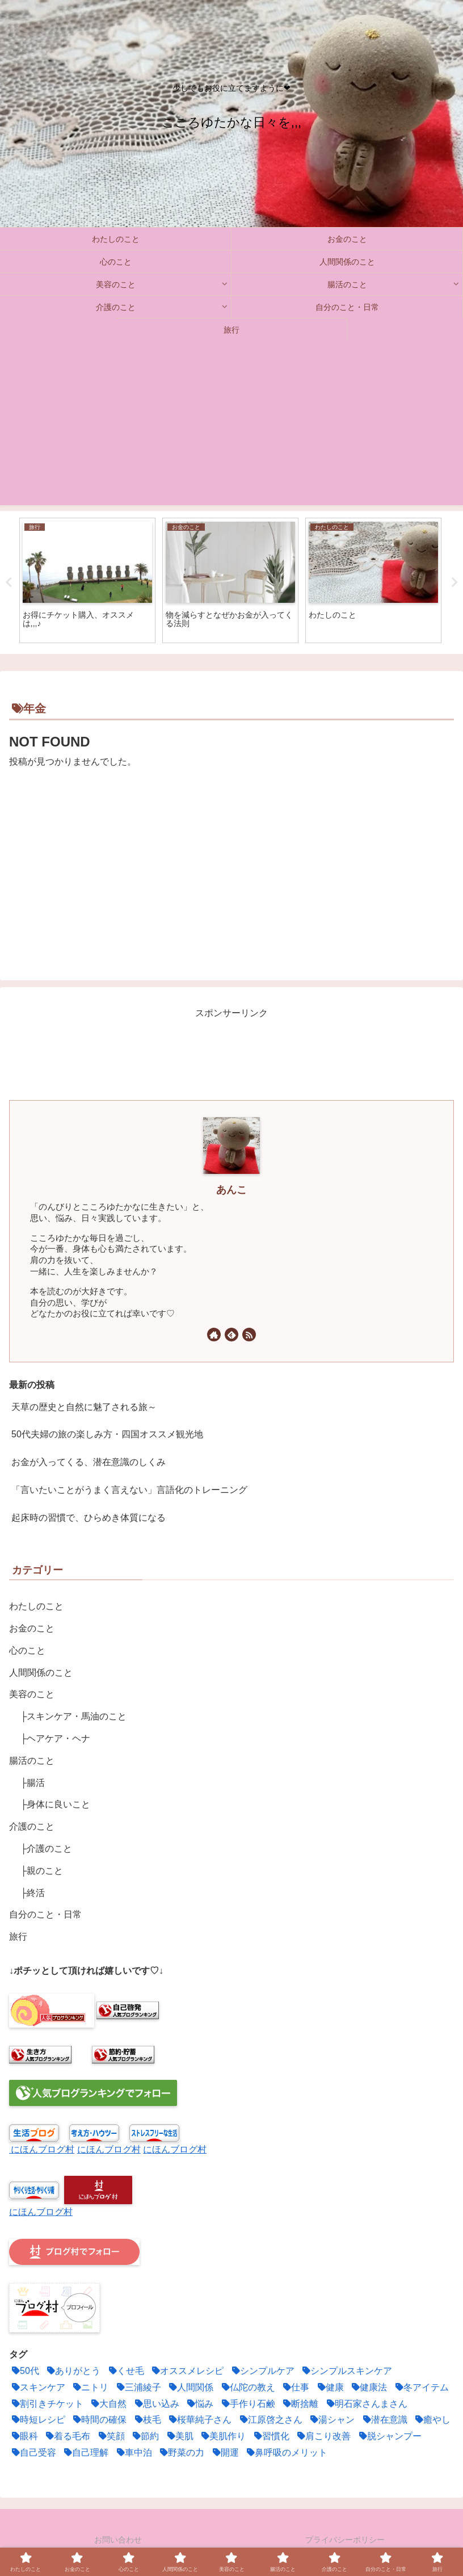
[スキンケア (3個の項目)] (37, 2388)
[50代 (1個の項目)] (24, 2371)
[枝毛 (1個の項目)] (146, 2420)
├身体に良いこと (55, 1804)
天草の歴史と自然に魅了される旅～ (84, 1407)
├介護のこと (46, 1848)
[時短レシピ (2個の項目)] (37, 2420)
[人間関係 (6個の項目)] (189, 2388)
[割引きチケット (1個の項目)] (46, 2404)
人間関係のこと (41, 1672)
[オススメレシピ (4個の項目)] (186, 2371)
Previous (8, 582)
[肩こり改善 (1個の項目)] (322, 2436)
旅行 (18, 1936)
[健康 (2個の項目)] (329, 2388)
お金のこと (31, 1628)
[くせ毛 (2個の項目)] (125, 2371)
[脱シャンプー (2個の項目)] (389, 2436)
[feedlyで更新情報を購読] (231, 1334)
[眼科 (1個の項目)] (23, 2436)
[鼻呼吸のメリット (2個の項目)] (285, 2453)
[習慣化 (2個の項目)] (270, 2436)
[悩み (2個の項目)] (198, 2404)
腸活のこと (31, 1760)
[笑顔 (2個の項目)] (110, 2436)
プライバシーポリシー (345, 2539)
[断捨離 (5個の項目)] (299, 2404)
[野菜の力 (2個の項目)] (180, 2453)
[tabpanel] (87, 580)
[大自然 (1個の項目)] (108, 2404)
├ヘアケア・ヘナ (55, 1738)
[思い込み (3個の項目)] (155, 2404)
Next (454, 582)
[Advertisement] (231, 425)
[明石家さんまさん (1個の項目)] (365, 2404)
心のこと (27, 1650)
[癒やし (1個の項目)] (432, 2420)
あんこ (231, 1189)
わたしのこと (36, 1606)
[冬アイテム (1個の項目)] (421, 2388)
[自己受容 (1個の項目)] (32, 2453)
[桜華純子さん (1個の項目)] (199, 2420)
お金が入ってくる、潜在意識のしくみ (88, 1462)
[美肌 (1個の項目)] (179, 2436)
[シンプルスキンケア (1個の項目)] (346, 2371)
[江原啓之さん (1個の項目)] (269, 2420)
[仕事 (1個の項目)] (294, 2388)
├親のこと (41, 1871)
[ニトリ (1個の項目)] (89, 2388)
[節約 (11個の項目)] (144, 2436)
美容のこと (31, 1694)
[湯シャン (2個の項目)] (331, 2420)
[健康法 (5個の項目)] (368, 2388)
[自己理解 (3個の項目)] (84, 2453)
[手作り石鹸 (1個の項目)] (247, 2404)
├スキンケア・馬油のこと (73, 1716)
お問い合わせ (118, 2539)
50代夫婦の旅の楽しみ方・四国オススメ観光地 (107, 1434)
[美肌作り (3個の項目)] (222, 2436)
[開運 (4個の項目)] (224, 2453)
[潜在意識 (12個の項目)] (383, 2420)
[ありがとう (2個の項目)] (72, 2371)
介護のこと (31, 1826)
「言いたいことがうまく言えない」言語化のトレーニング (129, 1490)
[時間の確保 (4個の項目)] (98, 2420)
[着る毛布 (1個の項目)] (66, 2436)
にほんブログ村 (42, 2149)
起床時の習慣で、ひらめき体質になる (88, 1517)
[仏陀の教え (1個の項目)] (247, 2388)
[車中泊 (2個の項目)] (133, 2453)
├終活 (32, 1893)
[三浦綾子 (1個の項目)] (137, 2388)
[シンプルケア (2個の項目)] (261, 2371)
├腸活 (32, 1783)
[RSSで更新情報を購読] (249, 1334)
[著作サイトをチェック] (214, 1334)
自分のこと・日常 (45, 1914)
